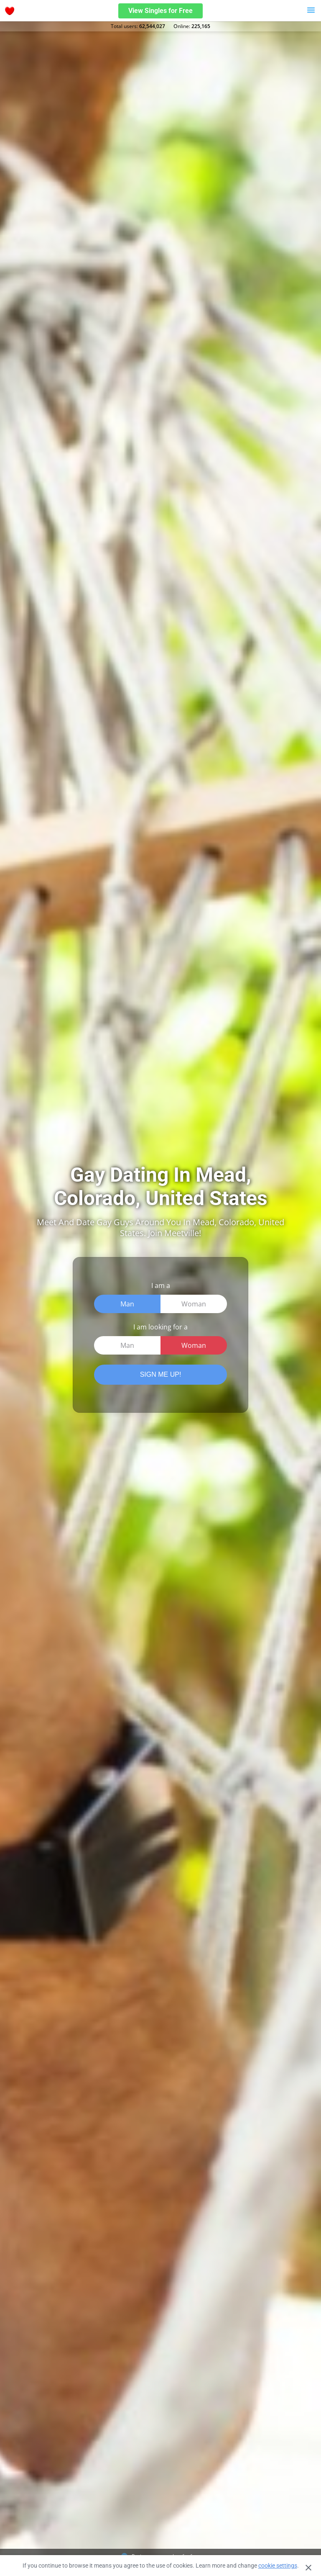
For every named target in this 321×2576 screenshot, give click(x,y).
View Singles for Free (160, 11)
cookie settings (277, 2565)
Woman (193, 1304)
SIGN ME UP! (160, 1374)
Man (127, 1304)
